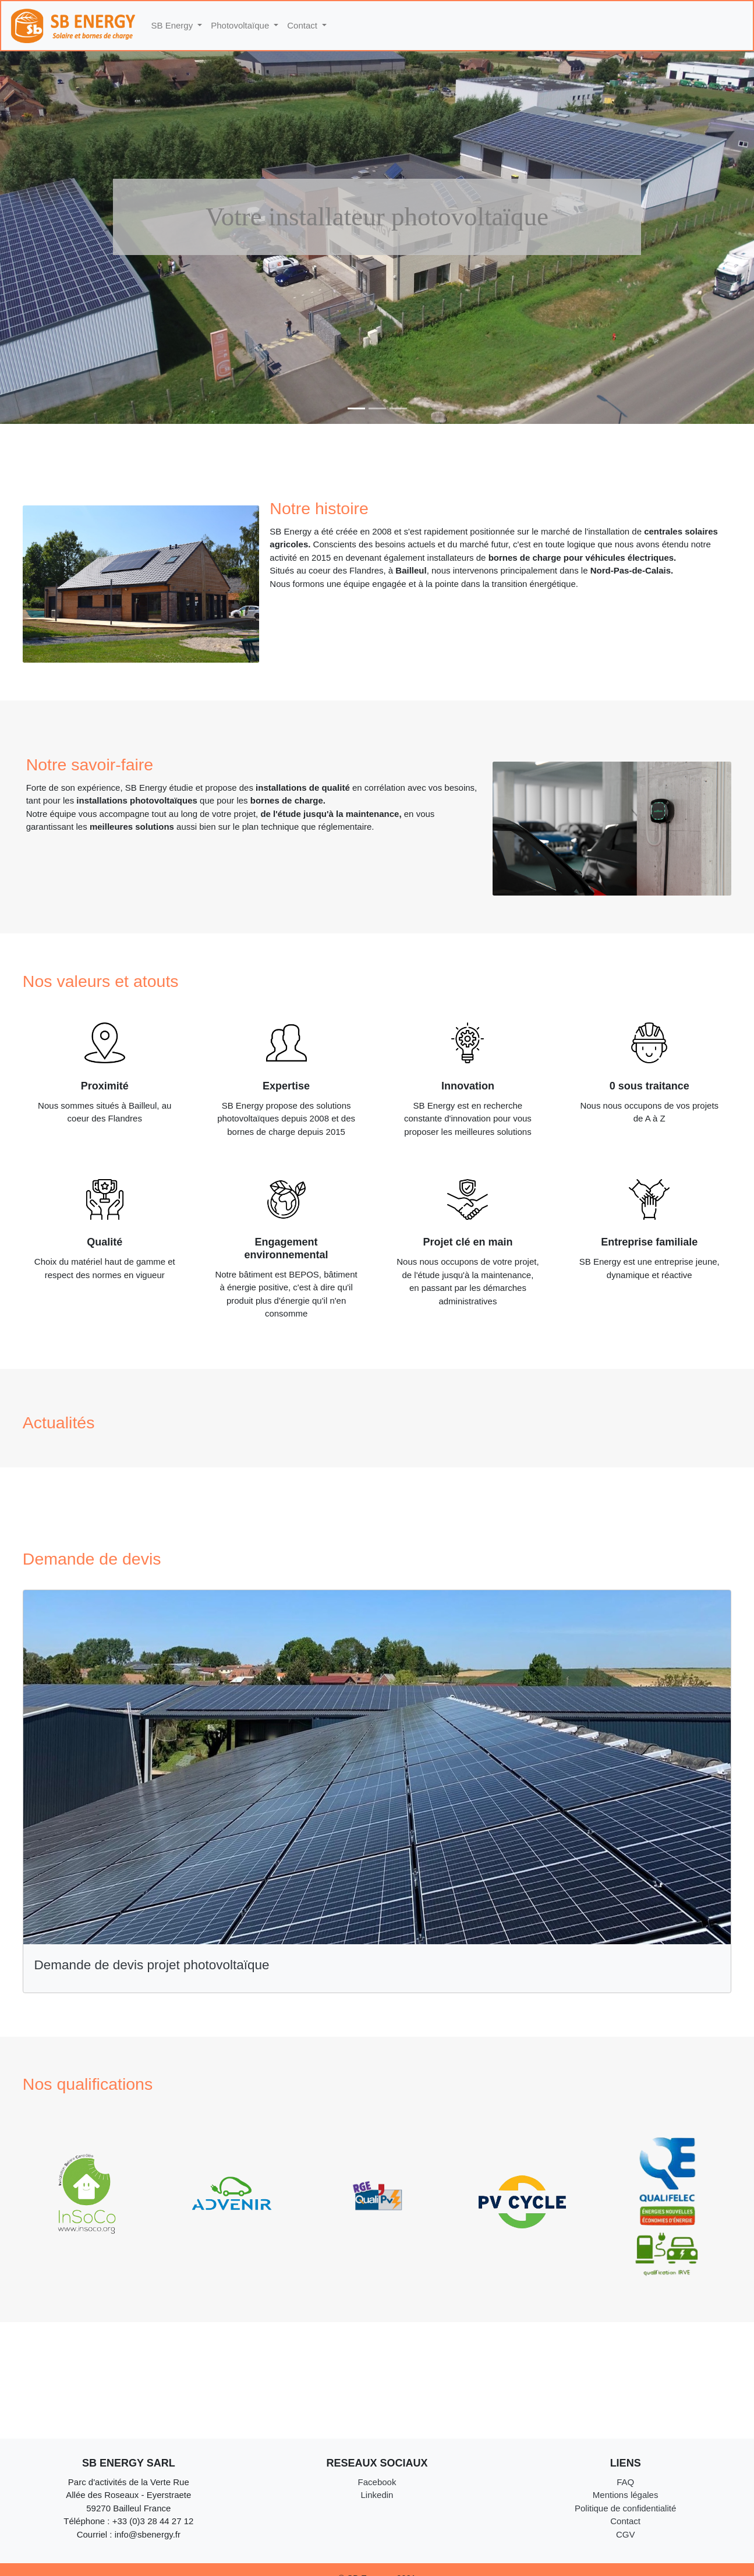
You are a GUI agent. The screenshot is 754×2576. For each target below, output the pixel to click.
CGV (625, 2534)
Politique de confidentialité (625, 2508)
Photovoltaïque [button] (241, 25)
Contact (625, 2521)
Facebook (377, 2482)
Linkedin (377, 2495)
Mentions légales (626, 2495)
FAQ (625, 2482)
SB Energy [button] (173, 25)
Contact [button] (303, 25)
